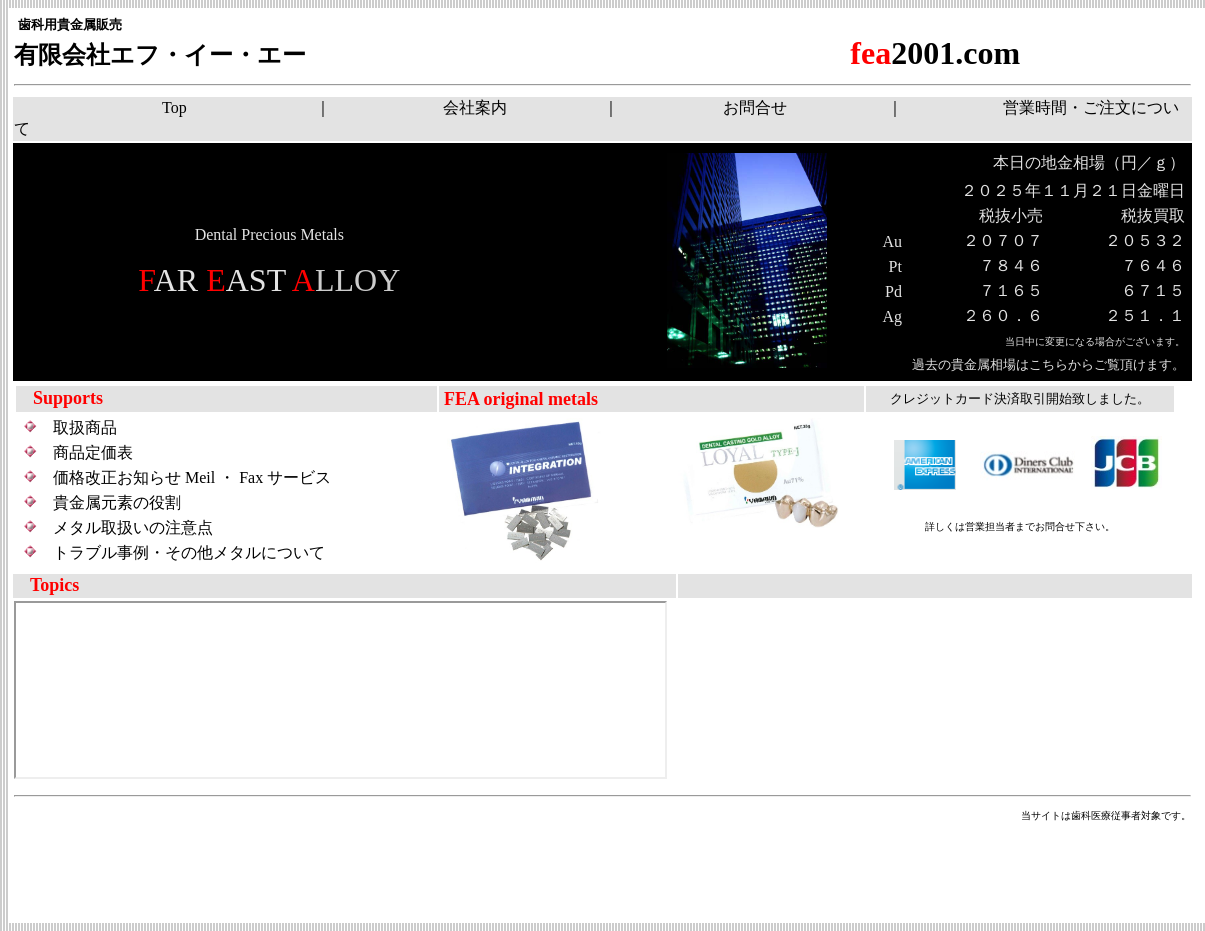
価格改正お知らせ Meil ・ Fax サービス (192, 477)
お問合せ (755, 107)
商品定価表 (93, 452)
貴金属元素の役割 (117, 502)
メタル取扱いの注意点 (133, 527)
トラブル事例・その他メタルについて (189, 552)
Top (174, 107)
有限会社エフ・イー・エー (160, 55)
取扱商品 (85, 427)
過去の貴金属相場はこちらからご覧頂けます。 (1042, 364)
